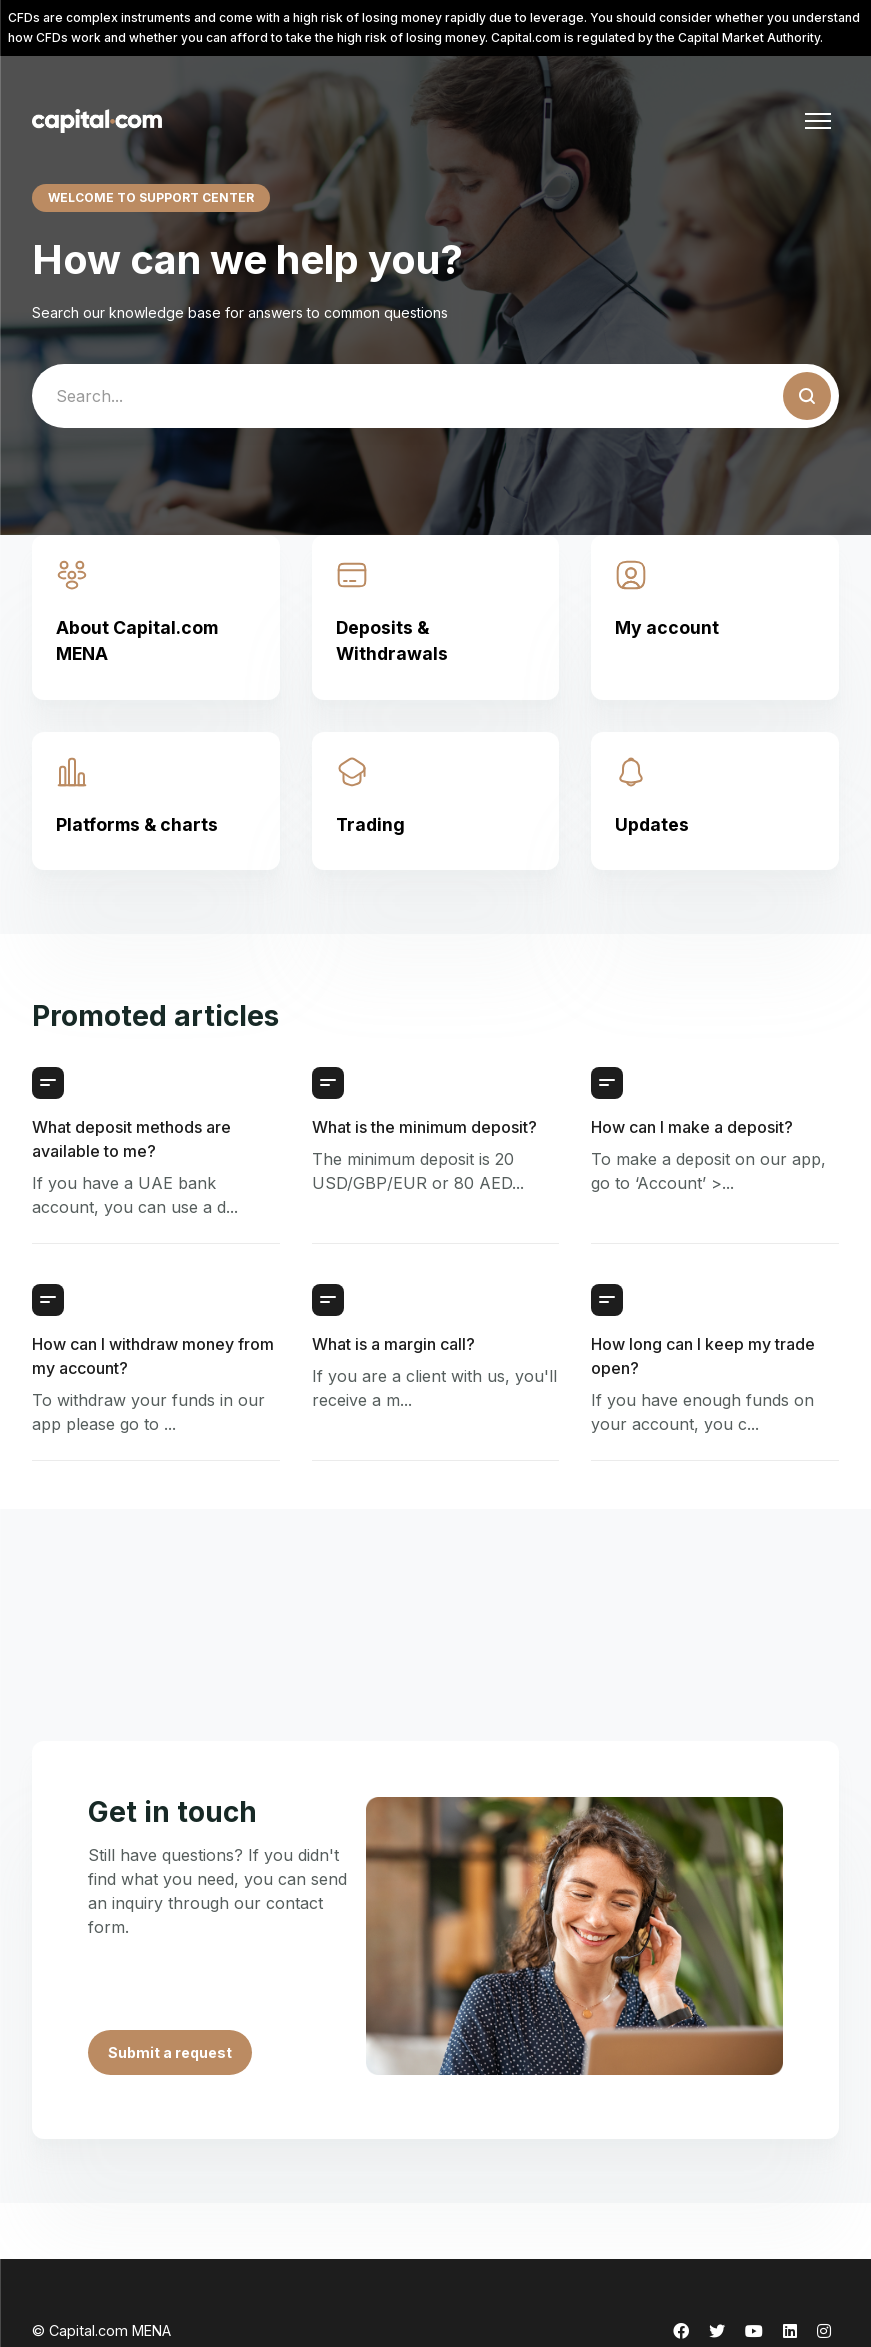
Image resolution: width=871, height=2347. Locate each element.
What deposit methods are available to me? (131, 1139)
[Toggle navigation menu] (818, 121)
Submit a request (170, 2052)
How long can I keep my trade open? (703, 1356)
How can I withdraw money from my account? (153, 1356)
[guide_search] (435, 396)
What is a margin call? (393, 1344)
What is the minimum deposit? (424, 1127)
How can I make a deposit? (692, 1127)
